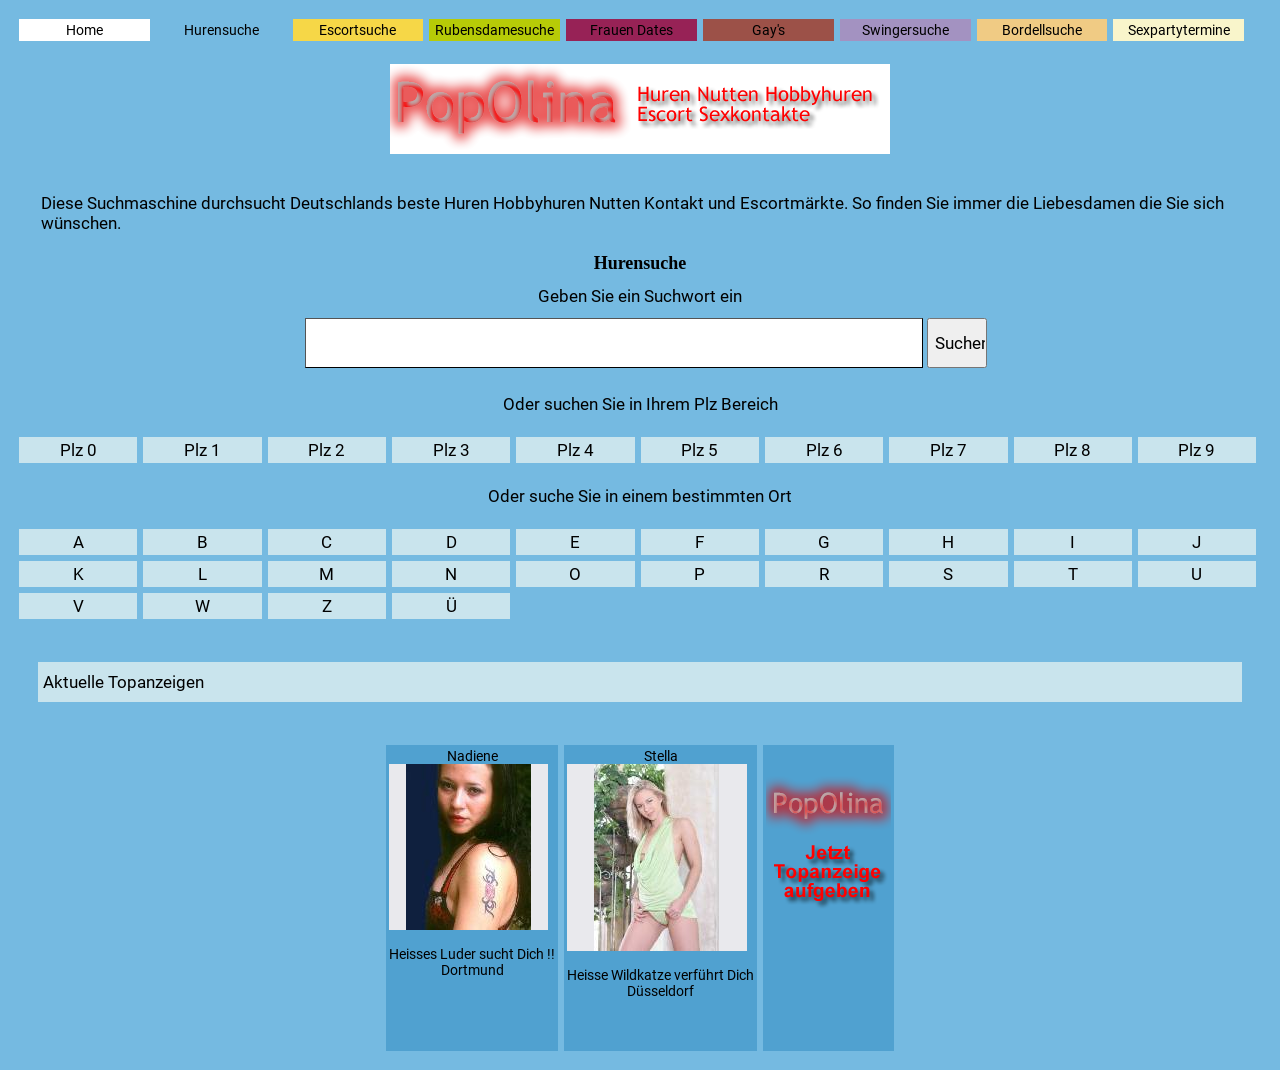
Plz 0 (78, 450)
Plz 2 (326, 450)
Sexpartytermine (1179, 30)
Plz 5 (699, 450)
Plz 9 (1196, 450)
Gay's (768, 30)
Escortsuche (357, 30)
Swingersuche (905, 30)
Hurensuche (221, 30)
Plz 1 (202, 450)
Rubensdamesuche (494, 30)
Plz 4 (575, 450)
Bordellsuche (1042, 30)
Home (84, 30)
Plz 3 (451, 450)
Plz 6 (824, 450)
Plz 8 (1072, 450)
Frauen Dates (631, 30)
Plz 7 (948, 450)
